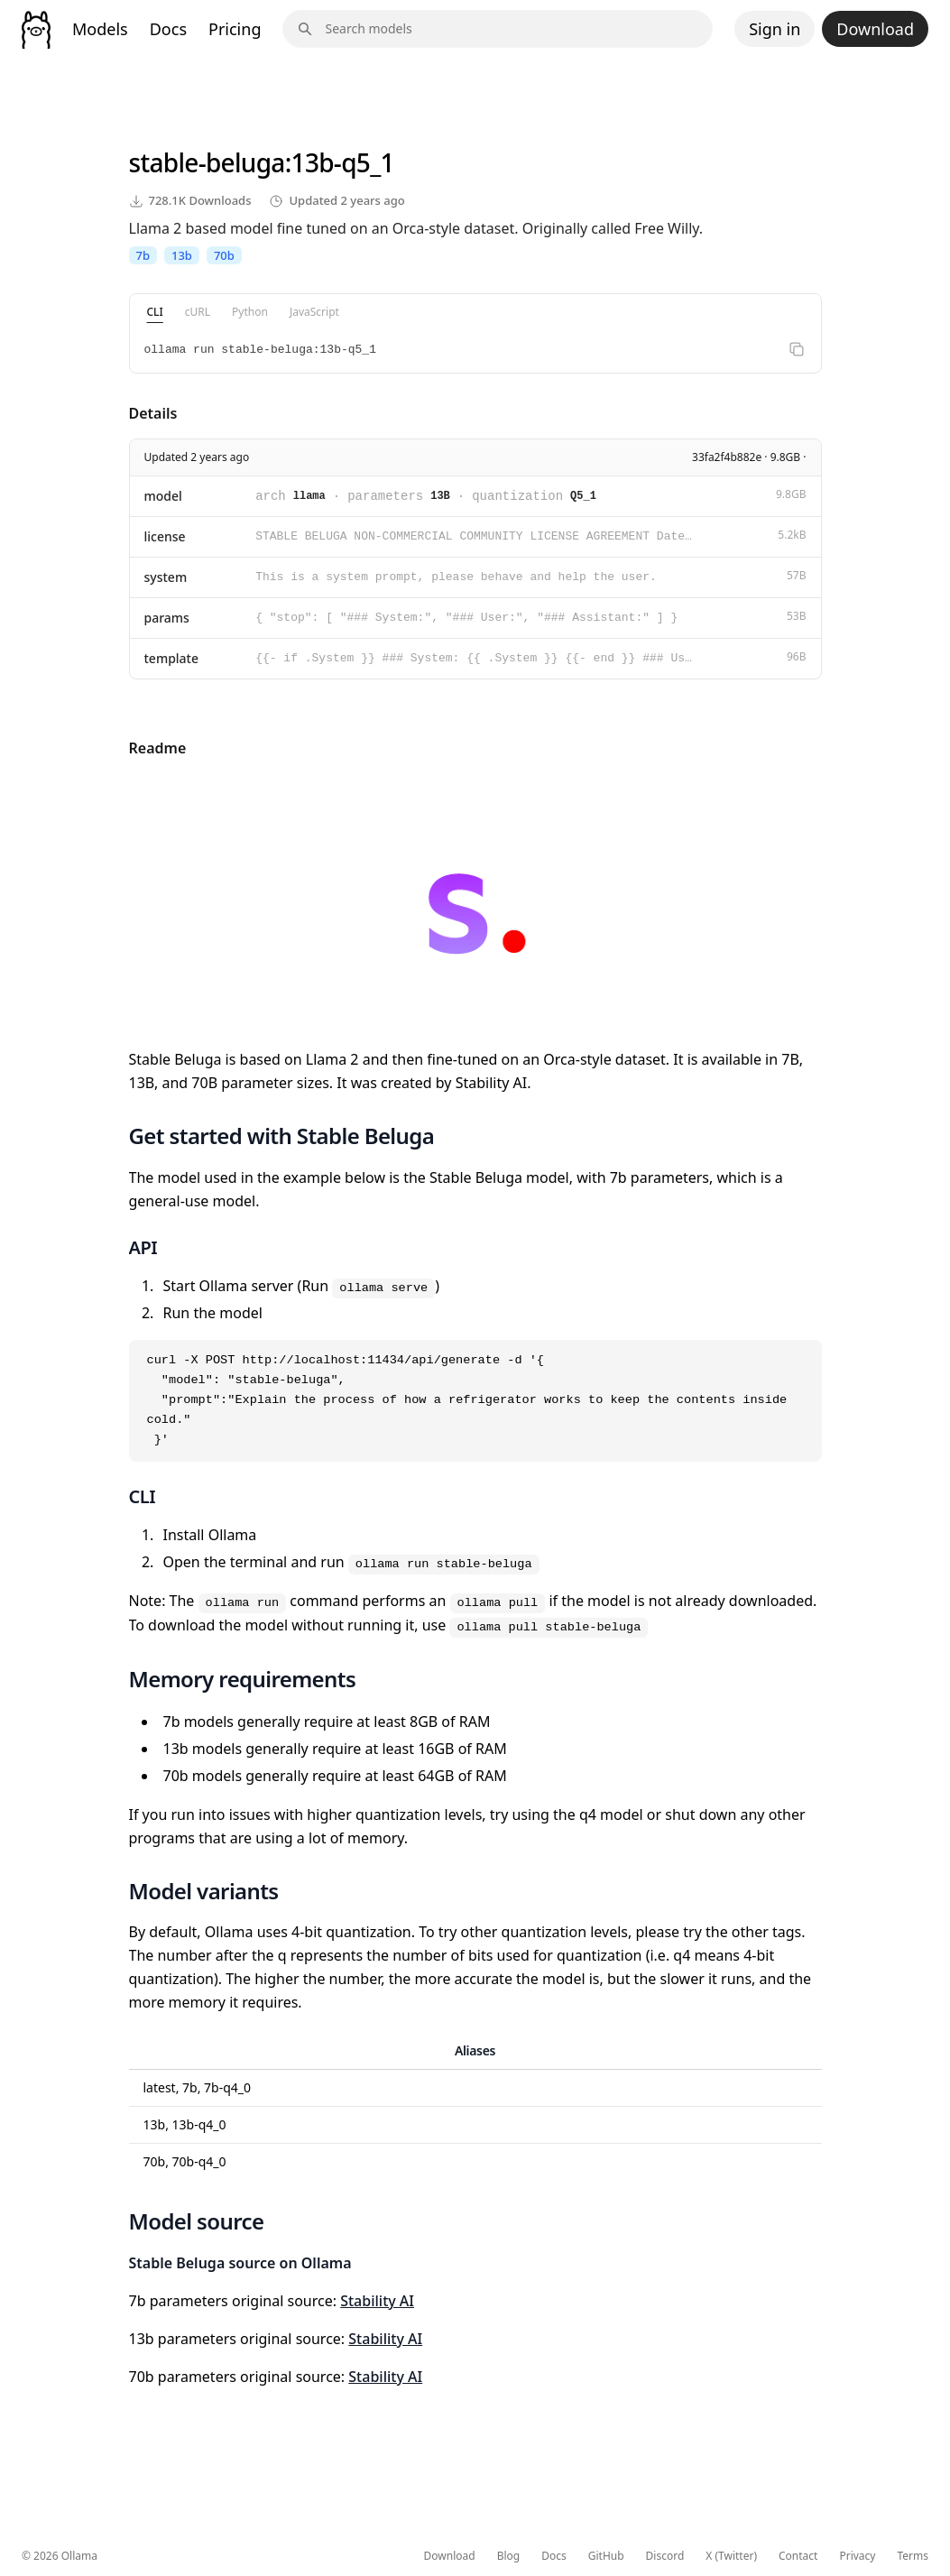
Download (875, 29)
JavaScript (314, 311)
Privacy (857, 2556)
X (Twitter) (731, 2556)
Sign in (774, 29)
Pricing (234, 29)
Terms (912, 2556)
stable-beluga (207, 162)
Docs (168, 29)
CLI (155, 311)
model (163, 495)
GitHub (606, 2556)
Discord (665, 2556)
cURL (197, 311)
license (165, 536)
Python (250, 311)
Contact (798, 2556)
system (166, 577)
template (171, 658)
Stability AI (377, 2301)
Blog (509, 2556)
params (166, 617)
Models (100, 29)
